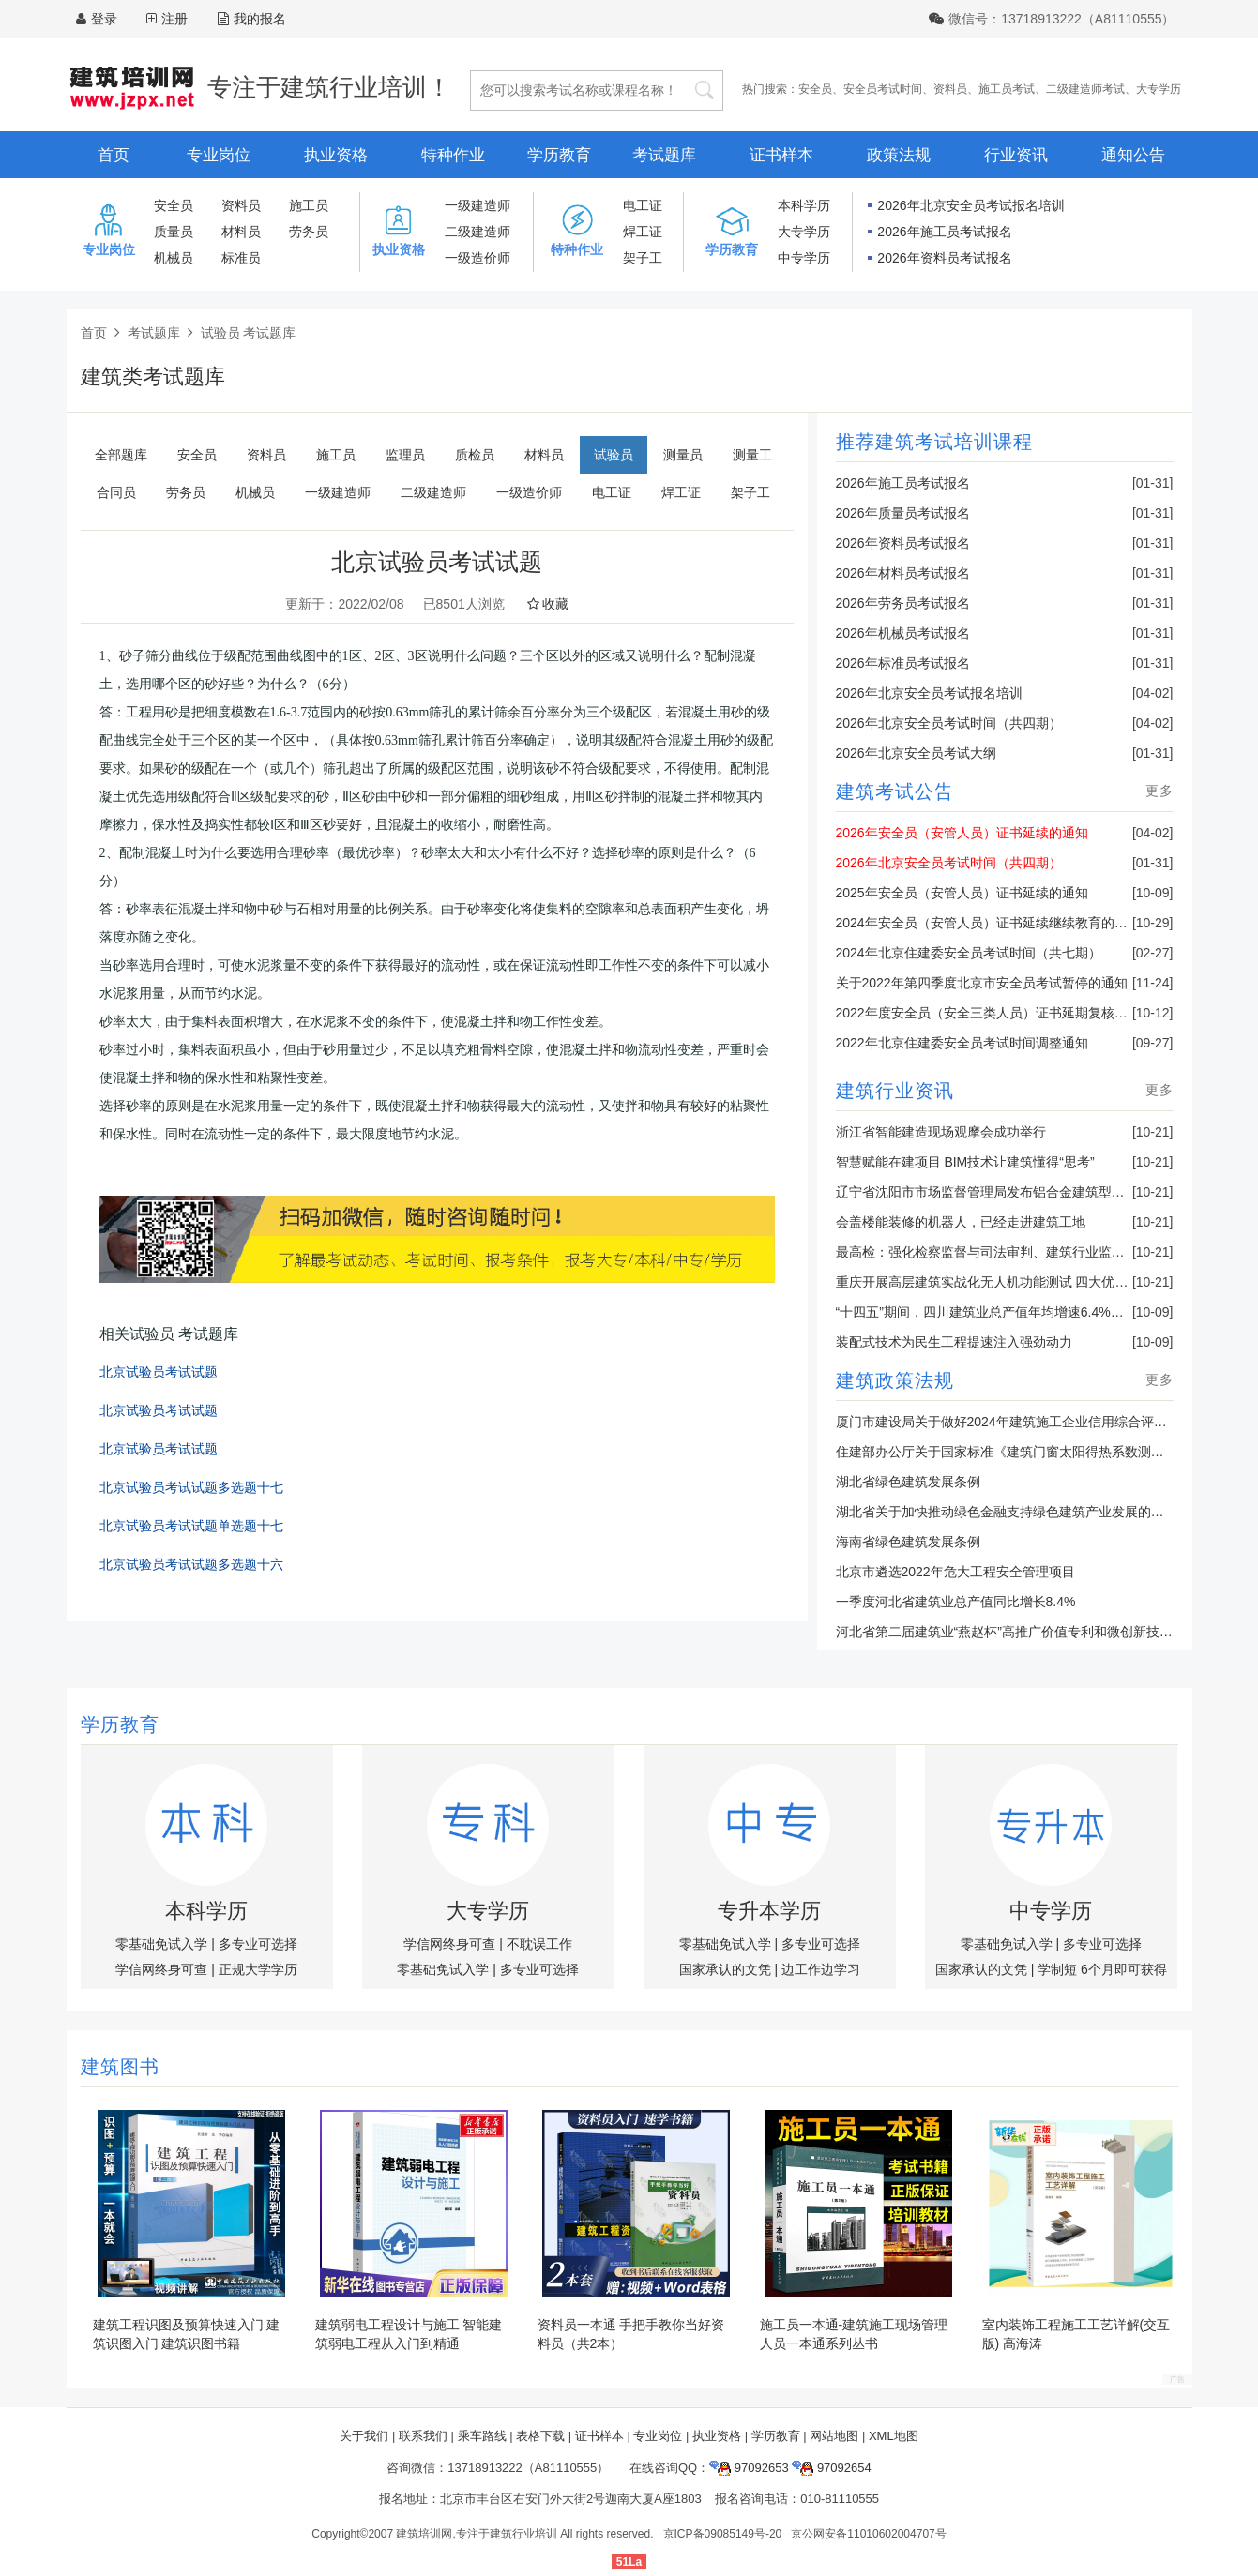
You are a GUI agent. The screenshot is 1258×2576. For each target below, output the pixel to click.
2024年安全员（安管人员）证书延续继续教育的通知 (988, 922)
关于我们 (364, 2436)
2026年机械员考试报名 (903, 632)
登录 (104, 18)
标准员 (241, 257)
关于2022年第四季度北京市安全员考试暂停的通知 (982, 982)
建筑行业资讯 (895, 1090)
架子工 (642, 257)
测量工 (752, 454)
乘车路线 (482, 2436)
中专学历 (804, 257)
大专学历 (1158, 89)
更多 (1159, 790)
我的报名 (252, 18)
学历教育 (559, 155)
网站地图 (834, 2436)
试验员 (613, 454)
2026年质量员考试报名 (903, 512)
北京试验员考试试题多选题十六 (191, 1565)
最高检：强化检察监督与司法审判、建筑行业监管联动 (993, 1251)
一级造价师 (477, 257)
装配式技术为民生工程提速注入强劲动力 (954, 1341)
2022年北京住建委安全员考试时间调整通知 (962, 1042)
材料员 (241, 231)
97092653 (748, 2468)
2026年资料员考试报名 (944, 257)
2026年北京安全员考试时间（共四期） (949, 723)
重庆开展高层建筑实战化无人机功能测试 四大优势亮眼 (995, 1281)
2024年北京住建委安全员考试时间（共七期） (968, 952)
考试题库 (664, 155)
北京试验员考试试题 (158, 1372)
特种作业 (453, 155)
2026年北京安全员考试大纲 (916, 753)
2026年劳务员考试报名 (903, 602)
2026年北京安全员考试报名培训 (970, 205)
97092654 (831, 2468)
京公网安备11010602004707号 (868, 2533)
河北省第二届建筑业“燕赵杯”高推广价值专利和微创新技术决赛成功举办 (1043, 1631)
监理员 (405, 454)
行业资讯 (1016, 155)
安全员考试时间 (882, 89)
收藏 (548, 603)
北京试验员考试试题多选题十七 (191, 1488)
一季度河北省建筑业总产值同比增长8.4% (956, 1601)
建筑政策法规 (895, 1380)
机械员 (173, 257)
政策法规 (899, 155)
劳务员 (308, 231)
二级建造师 (477, 231)
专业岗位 (218, 155)
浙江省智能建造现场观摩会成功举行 (941, 1131)
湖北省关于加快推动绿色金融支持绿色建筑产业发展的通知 (1006, 1511)
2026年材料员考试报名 (903, 572)
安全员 (815, 89)
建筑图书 (120, 2067)
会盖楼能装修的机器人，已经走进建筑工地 (960, 1221)
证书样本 (781, 155)
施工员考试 (1006, 89)
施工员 (308, 205)
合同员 (116, 492)
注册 (174, 18)
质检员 (474, 454)
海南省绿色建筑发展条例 (908, 1541)
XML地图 (893, 2436)
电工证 (642, 205)
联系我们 (423, 2436)
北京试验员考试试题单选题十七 (191, 1526)
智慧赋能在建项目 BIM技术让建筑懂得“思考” (965, 1161)
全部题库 (121, 454)
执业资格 (336, 155)
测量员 (683, 454)
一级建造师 (477, 205)
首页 (113, 155)
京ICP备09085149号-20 (722, 2533)
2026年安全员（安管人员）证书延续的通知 (962, 832)
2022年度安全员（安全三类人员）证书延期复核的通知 (995, 1012)
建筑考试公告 (895, 791)
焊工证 (642, 231)
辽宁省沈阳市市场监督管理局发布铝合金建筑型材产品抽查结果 (1020, 1191)
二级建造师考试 (1085, 89)
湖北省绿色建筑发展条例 (908, 1481)
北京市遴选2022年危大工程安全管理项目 (955, 1571)
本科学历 (804, 205)
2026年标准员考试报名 (903, 662)
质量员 (173, 231)
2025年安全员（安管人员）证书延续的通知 (962, 892)
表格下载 (540, 2436)
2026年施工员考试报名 (944, 231)
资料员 (950, 89)
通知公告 (1133, 155)
